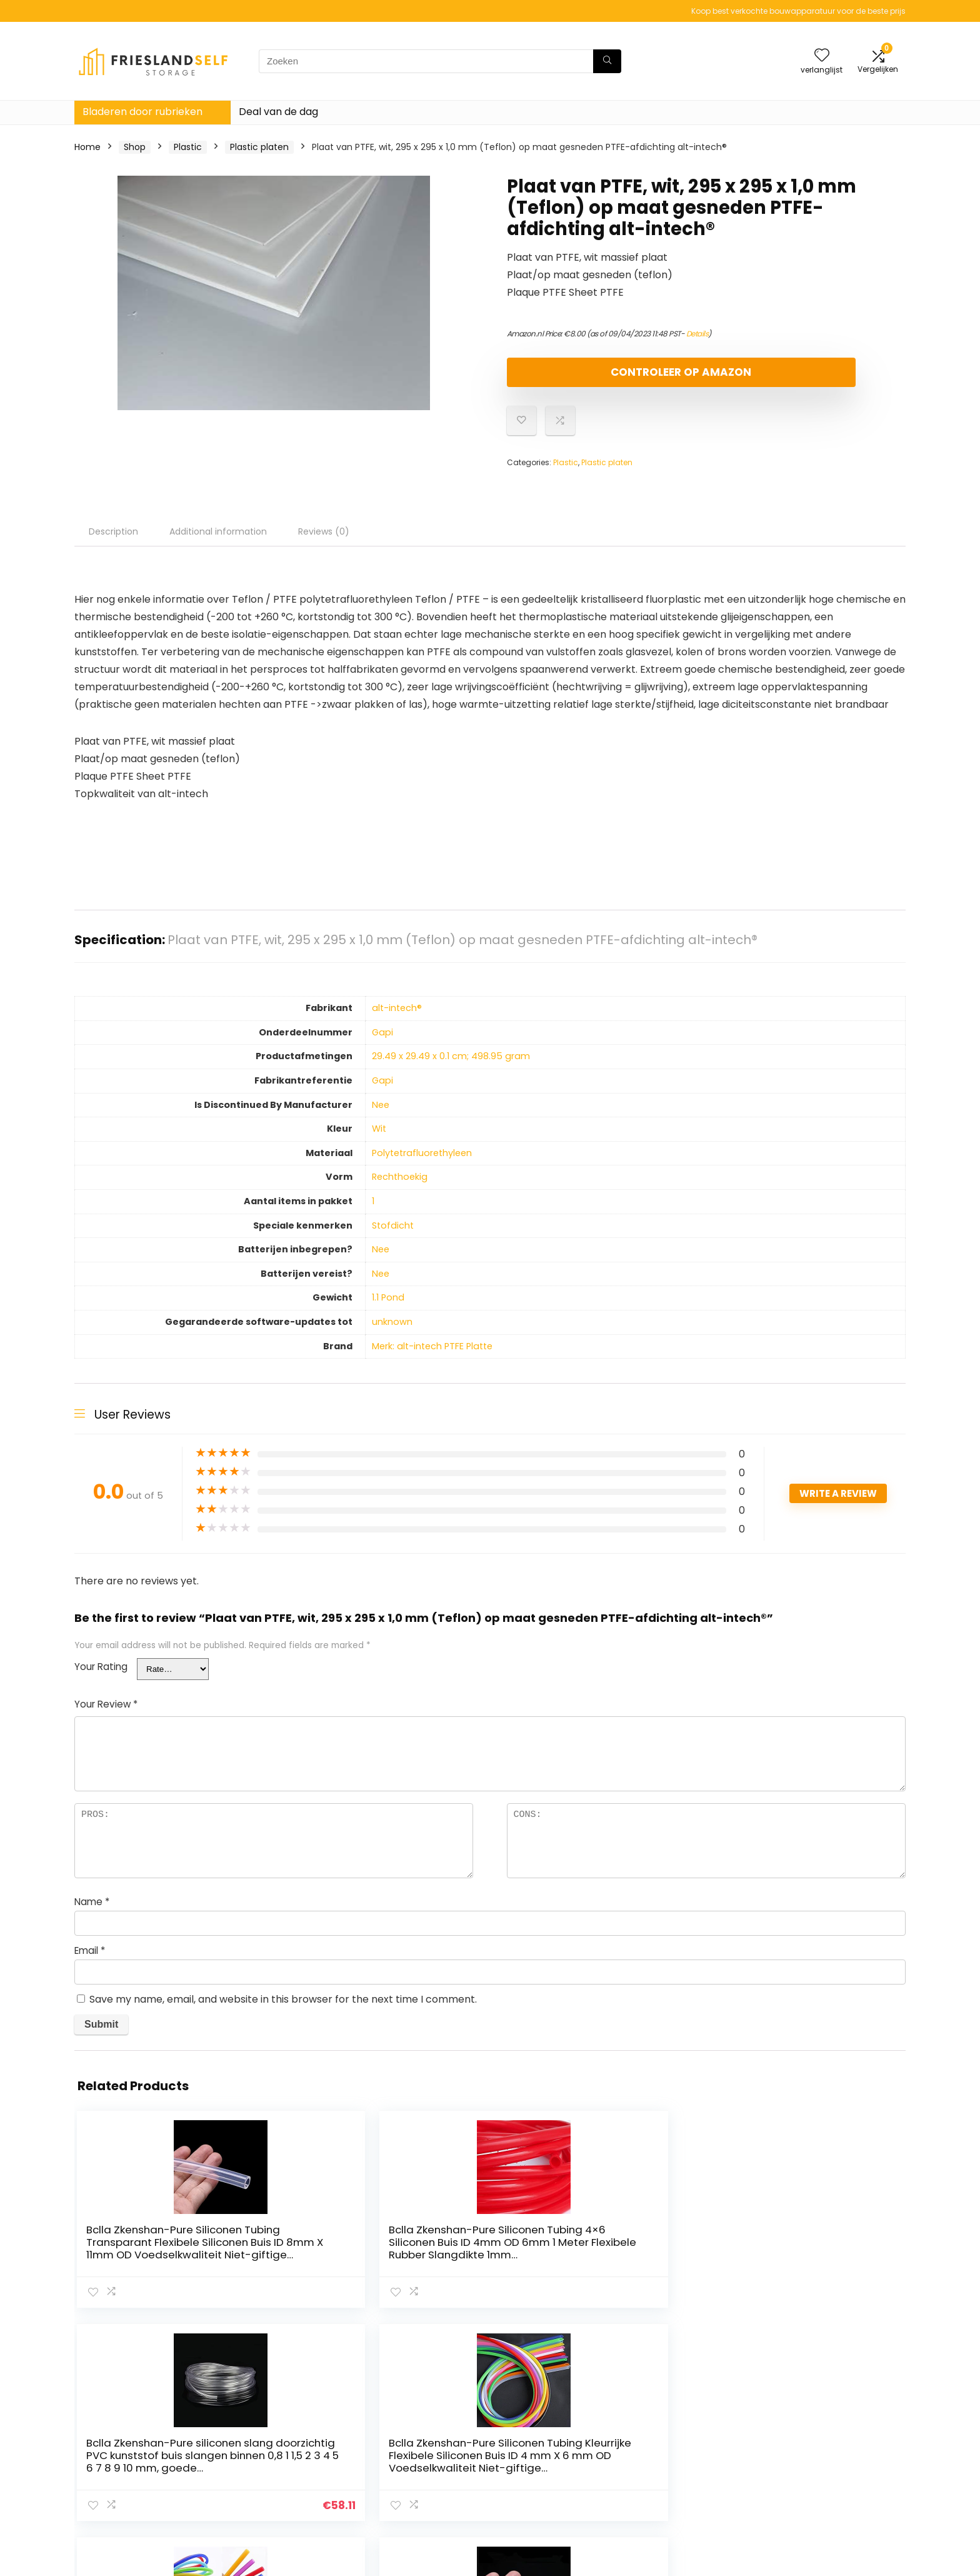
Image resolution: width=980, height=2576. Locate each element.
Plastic (188, 147)
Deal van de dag (278, 111)
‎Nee (380, 1115)
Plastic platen (259, 147)
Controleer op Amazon (578, 377)
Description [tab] (113, 542)
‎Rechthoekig (400, 1187)
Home (87, 147)
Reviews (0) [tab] (323, 542)
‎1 (373, 1211)
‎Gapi (382, 1043)
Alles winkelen (675, 2446)
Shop (135, 147)
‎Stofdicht (393, 1236)
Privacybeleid (809, 2428)
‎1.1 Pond (388, 1308)
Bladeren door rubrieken (142, 111)
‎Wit (379, 1139)
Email (89, 1961)
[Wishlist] (821, 56)
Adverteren (670, 2481)
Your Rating (101, 1677)
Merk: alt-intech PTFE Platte (432, 1357)
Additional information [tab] (218, 542)
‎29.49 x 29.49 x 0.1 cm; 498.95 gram (451, 1066)
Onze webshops (680, 2463)
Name (91, 1912)
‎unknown (392, 1332)
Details (697, 333)
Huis (654, 2428)
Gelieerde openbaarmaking (840, 2463)
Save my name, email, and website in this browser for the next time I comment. (283, 2010)
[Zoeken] (607, 61)
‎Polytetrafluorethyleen (422, 1163)
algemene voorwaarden (833, 2446)
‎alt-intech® (397, 1018)
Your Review (106, 1714)
